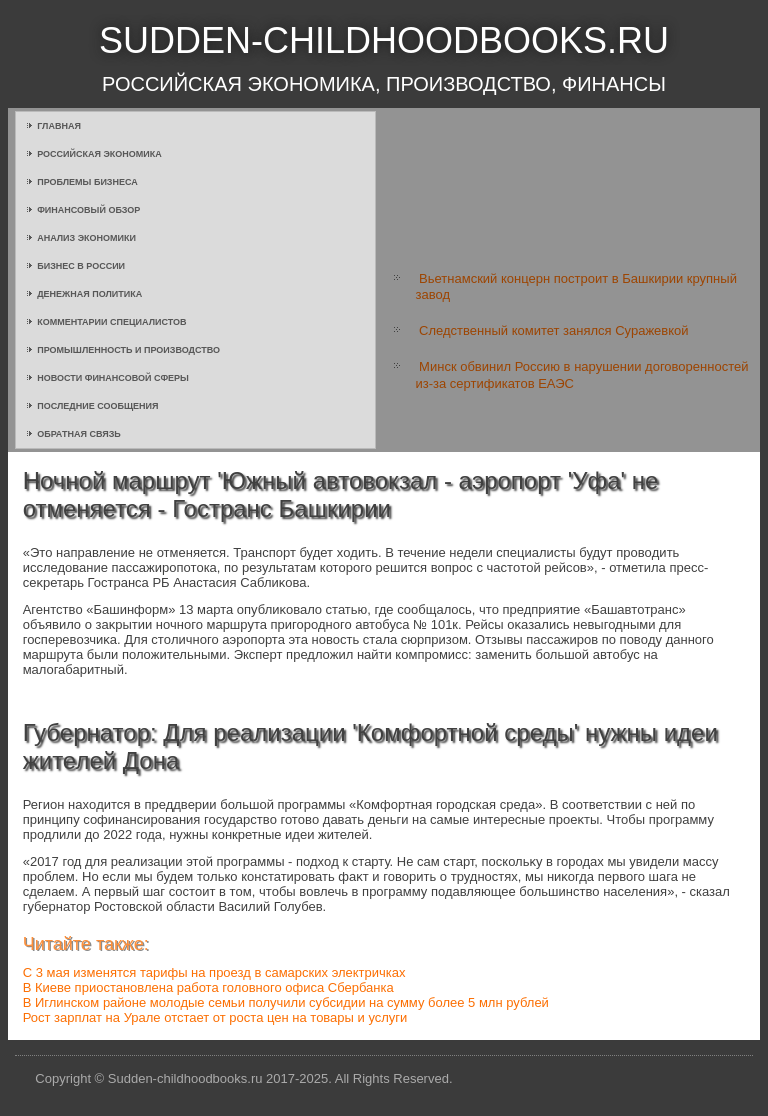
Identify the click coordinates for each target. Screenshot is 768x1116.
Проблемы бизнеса (87, 182)
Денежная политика (89, 294)
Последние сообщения (97, 406)
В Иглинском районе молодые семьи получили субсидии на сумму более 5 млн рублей (286, 1002)
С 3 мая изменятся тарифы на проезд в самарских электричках (214, 972)
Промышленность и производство (128, 350)
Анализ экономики (86, 238)
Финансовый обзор (88, 210)
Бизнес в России (81, 266)
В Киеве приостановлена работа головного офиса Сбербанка (208, 987)
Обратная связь (79, 434)
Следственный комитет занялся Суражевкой (553, 330)
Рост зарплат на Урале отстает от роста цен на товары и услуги (215, 1017)
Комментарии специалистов (111, 322)
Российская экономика (99, 154)
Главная (59, 126)
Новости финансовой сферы (113, 378)
